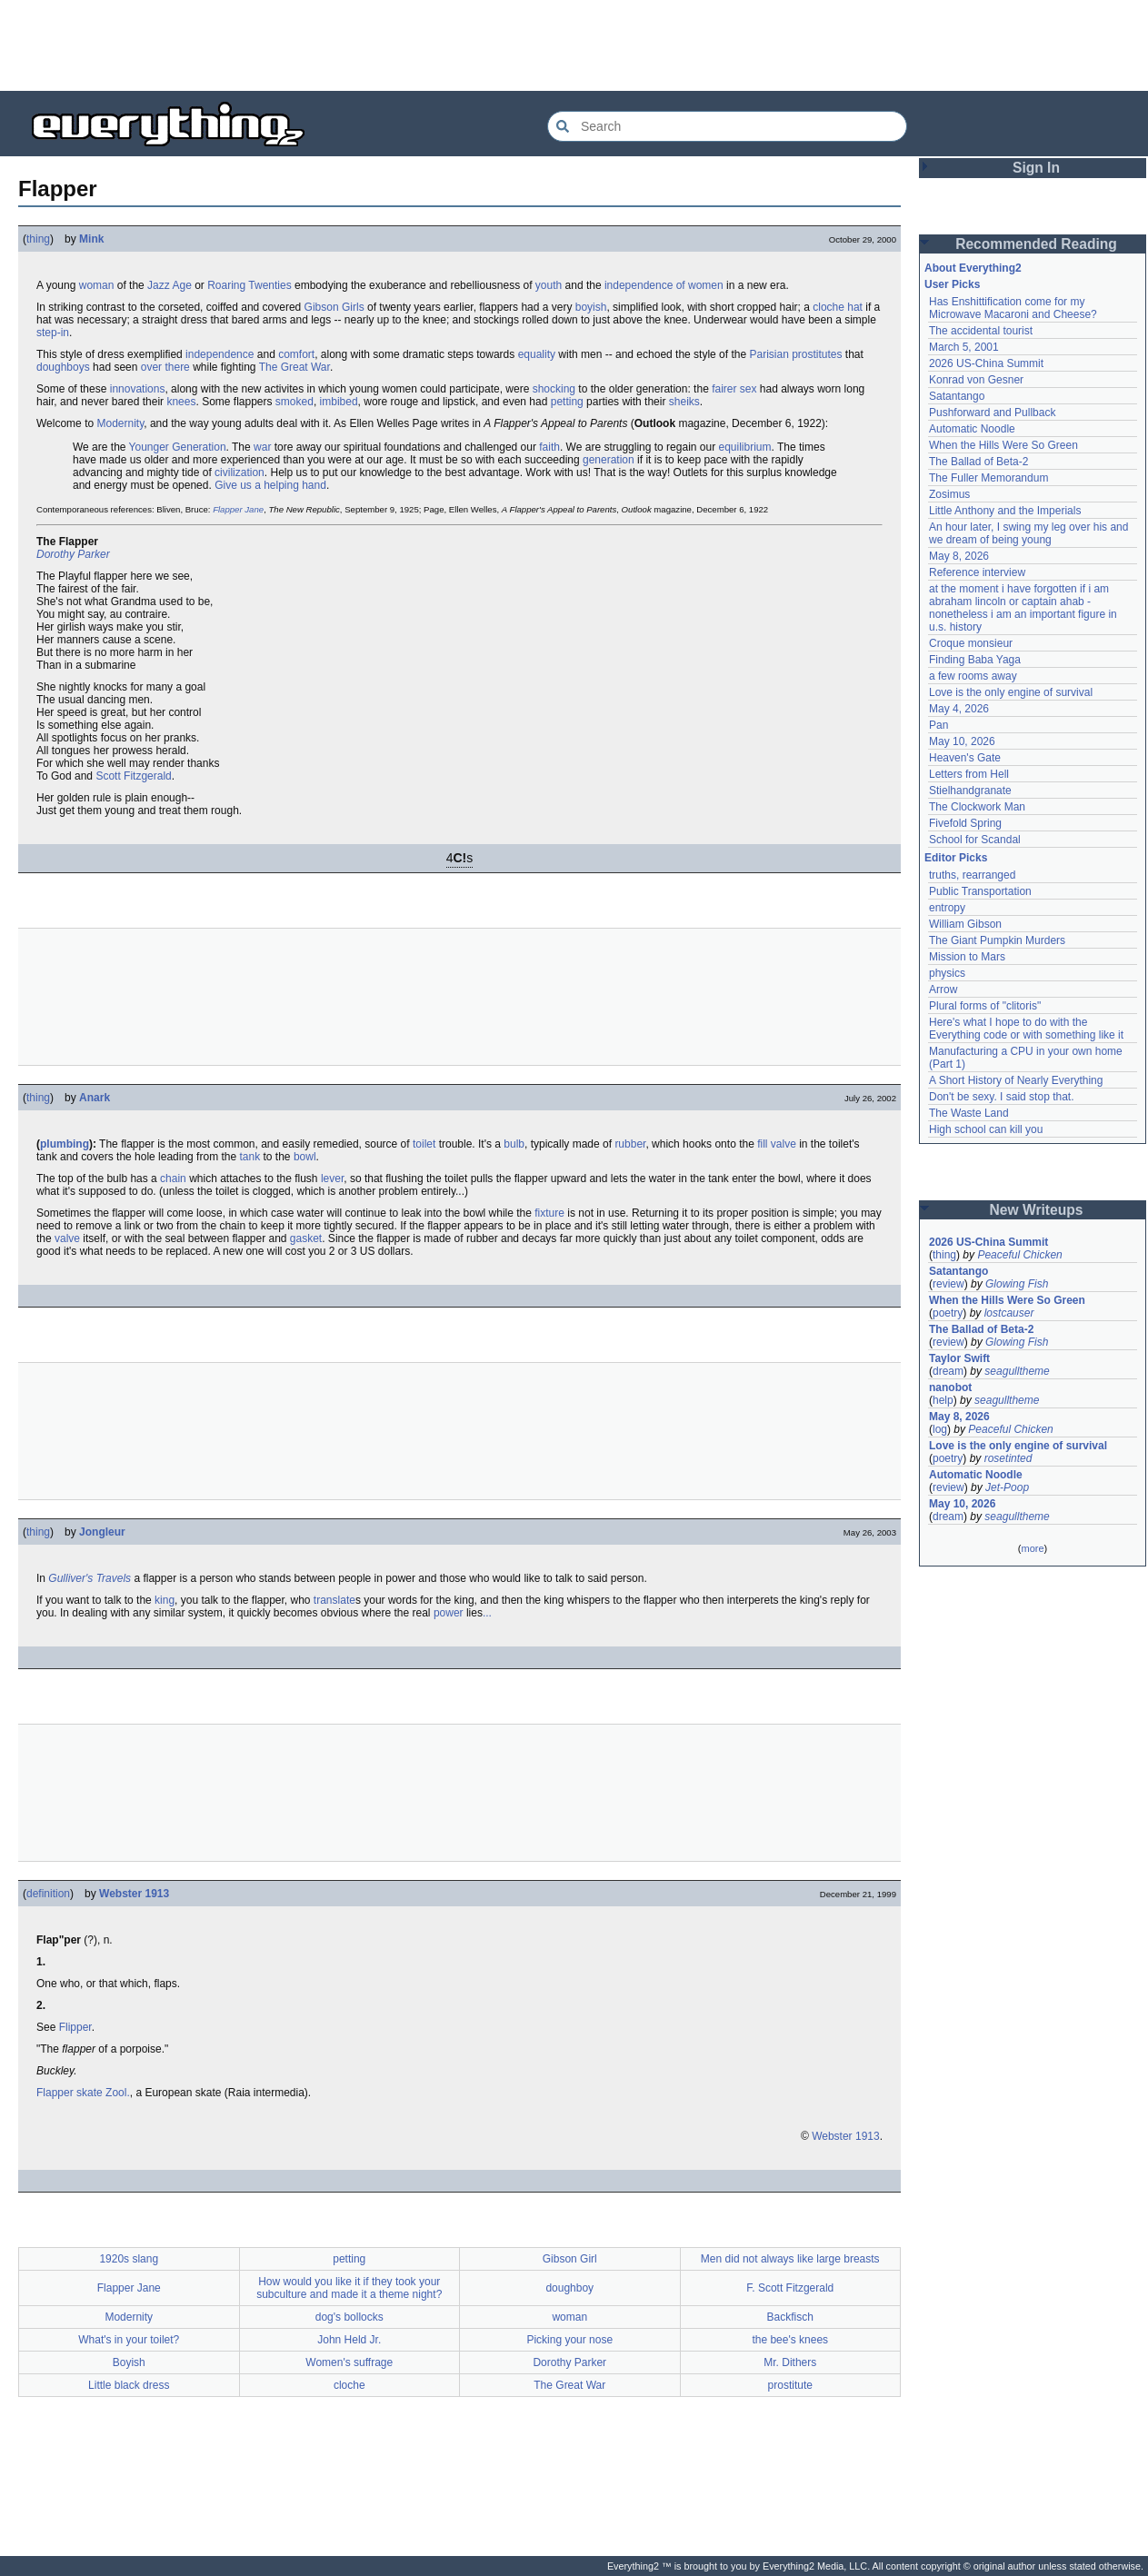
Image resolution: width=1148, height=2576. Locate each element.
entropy (947, 907)
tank (249, 1156)
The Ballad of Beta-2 (978, 461)
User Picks (952, 284)
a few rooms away (973, 676)
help (943, 1400)
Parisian (768, 354)
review (948, 1284)
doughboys (63, 367)
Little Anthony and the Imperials (1005, 510)
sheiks (684, 401)
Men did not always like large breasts (790, 2259)
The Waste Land (969, 1113)
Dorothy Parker (73, 554)
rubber (629, 1144)
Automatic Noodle (972, 429)
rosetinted (1008, 1458)
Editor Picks (955, 857)
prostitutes (817, 354)
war (262, 447)
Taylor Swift (959, 1358)
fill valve (776, 1144)
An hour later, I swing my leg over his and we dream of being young (1028, 533)
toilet (424, 1144)
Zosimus (949, 494)
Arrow (943, 989)
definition (48, 1893)
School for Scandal (975, 839)
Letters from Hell (969, 774)
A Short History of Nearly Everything (1016, 1080)
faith (549, 447)
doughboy (569, 2288)
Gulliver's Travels (89, 1578)
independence (219, 354)
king (165, 1600)
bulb (514, 1144)
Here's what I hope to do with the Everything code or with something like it (1026, 1028)
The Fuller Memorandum (988, 478)
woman (97, 285)
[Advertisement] (574, 45)
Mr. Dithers (790, 2362)
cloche (349, 2385)
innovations (137, 389)
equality (536, 354)
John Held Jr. (349, 2339)
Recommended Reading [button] (1036, 244)
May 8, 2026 (959, 556)
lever (332, 1178)
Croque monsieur (971, 643)
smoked (294, 401)
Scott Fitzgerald (133, 776)
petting (567, 401)
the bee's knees (790, 2339)
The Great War (294, 367)
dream (948, 1371)
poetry (948, 1313)
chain (173, 1178)
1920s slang (128, 2259)
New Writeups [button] (1036, 1210)
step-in (52, 332)
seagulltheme (1016, 1371)
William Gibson (965, 924)
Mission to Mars (967, 956)
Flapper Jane (238, 509)
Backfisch (790, 2317)
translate (334, 1600)
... (487, 1612)
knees (180, 401)
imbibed (339, 401)
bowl (305, 1156)
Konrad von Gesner (976, 379)
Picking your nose (569, 2339)
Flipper (75, 2027)
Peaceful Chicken (1019, 1254)
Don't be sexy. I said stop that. (1001, 1096)
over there (165, 367)
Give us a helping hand (270, 485)
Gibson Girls (334, 307)
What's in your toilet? (128, 2339)
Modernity (120, 423)
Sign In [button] (1036, 167)
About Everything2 (973, 268)
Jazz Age (169, 285)
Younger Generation (177, 447)
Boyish (129, 2362)
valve (67, 1238)
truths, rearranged (972, 875)
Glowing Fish (1016, 1284)
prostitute (790, 2385)
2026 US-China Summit (986, 363)
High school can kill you (986, 1129)
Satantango (956, 396)
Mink (91, 239)
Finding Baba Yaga (975, 659)
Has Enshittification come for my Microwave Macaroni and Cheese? (1013, 308)
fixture (549, 1213)
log (940, 1429)
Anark (94, 1097)
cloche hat (838, 307)
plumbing (64, 1144)
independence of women (664, 285)
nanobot (950, 1387)
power (449, 1612)
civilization (240, 472)
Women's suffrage (349, 2362)
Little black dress (128, 2385)
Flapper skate (69, 2092)
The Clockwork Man (977, 807)
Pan (938, 725)
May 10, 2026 (962, 741)
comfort (296, 354)
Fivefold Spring (965, 823)
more (1032, 1548)
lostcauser (1009, 1313)
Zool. (117, 2092)
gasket (306, 1238)
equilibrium (744, 447)
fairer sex (734, 389)
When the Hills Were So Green (1003, 445)
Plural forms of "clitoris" (985, 1006)
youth (548, 285)
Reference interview (977, 572)
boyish (591, 307)
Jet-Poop (1007, 1487)
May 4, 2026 (959, 708)
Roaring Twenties (249, 285)
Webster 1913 (134, 1893)
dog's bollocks (349, 2317)
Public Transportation (980, 891)
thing (38, 239)
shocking (554, 389)
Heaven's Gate (965, 757)
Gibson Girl (570, 2259)
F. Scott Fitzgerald (790, 2288)
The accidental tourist (981, 330)
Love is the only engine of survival (1011, 692)
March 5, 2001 (964, 347)
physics (947, 973)
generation (608, 459)
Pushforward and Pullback (992, 412)
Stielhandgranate (970, 790)
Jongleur (102, 1532)
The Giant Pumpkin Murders (997, 940)
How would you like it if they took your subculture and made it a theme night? (349, 2288)
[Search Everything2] (727, 126)
